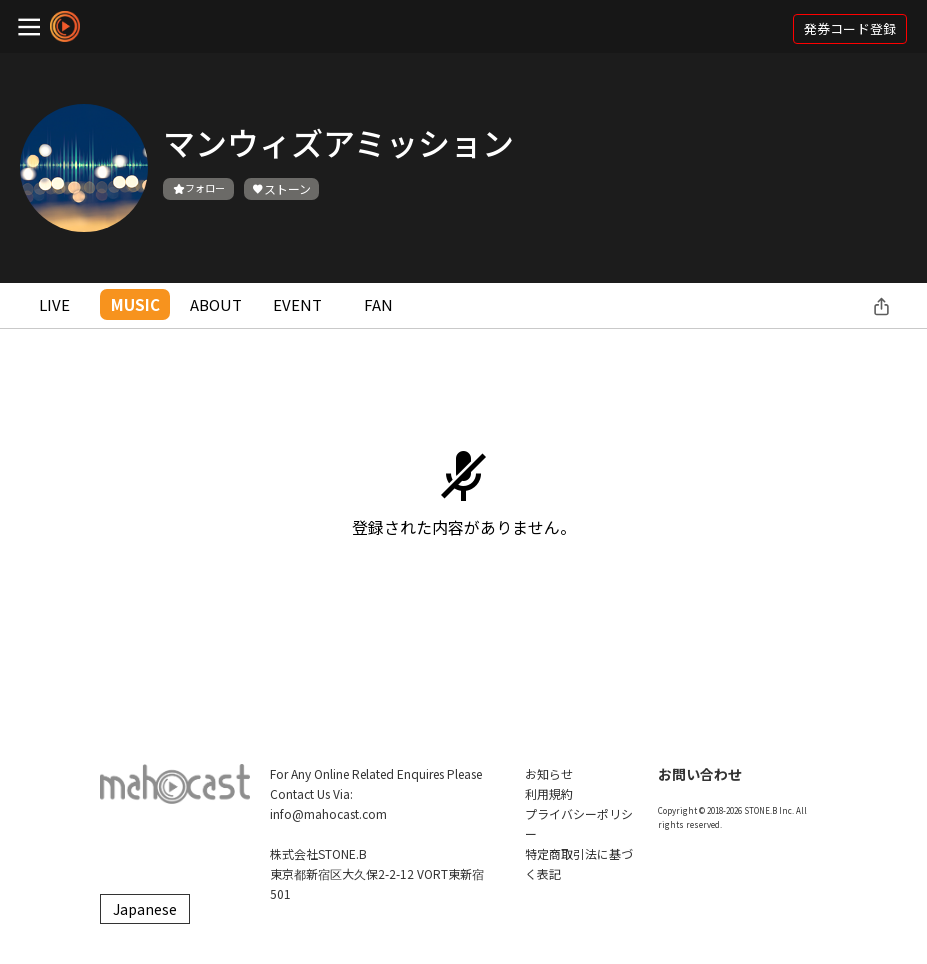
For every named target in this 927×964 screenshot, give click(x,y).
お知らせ (549, 773)
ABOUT (216, 304)
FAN (378, 304)
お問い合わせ (700, 774)
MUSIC (135, 304)
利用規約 (549, 793)
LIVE (54, 304)
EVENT (297, 304)
